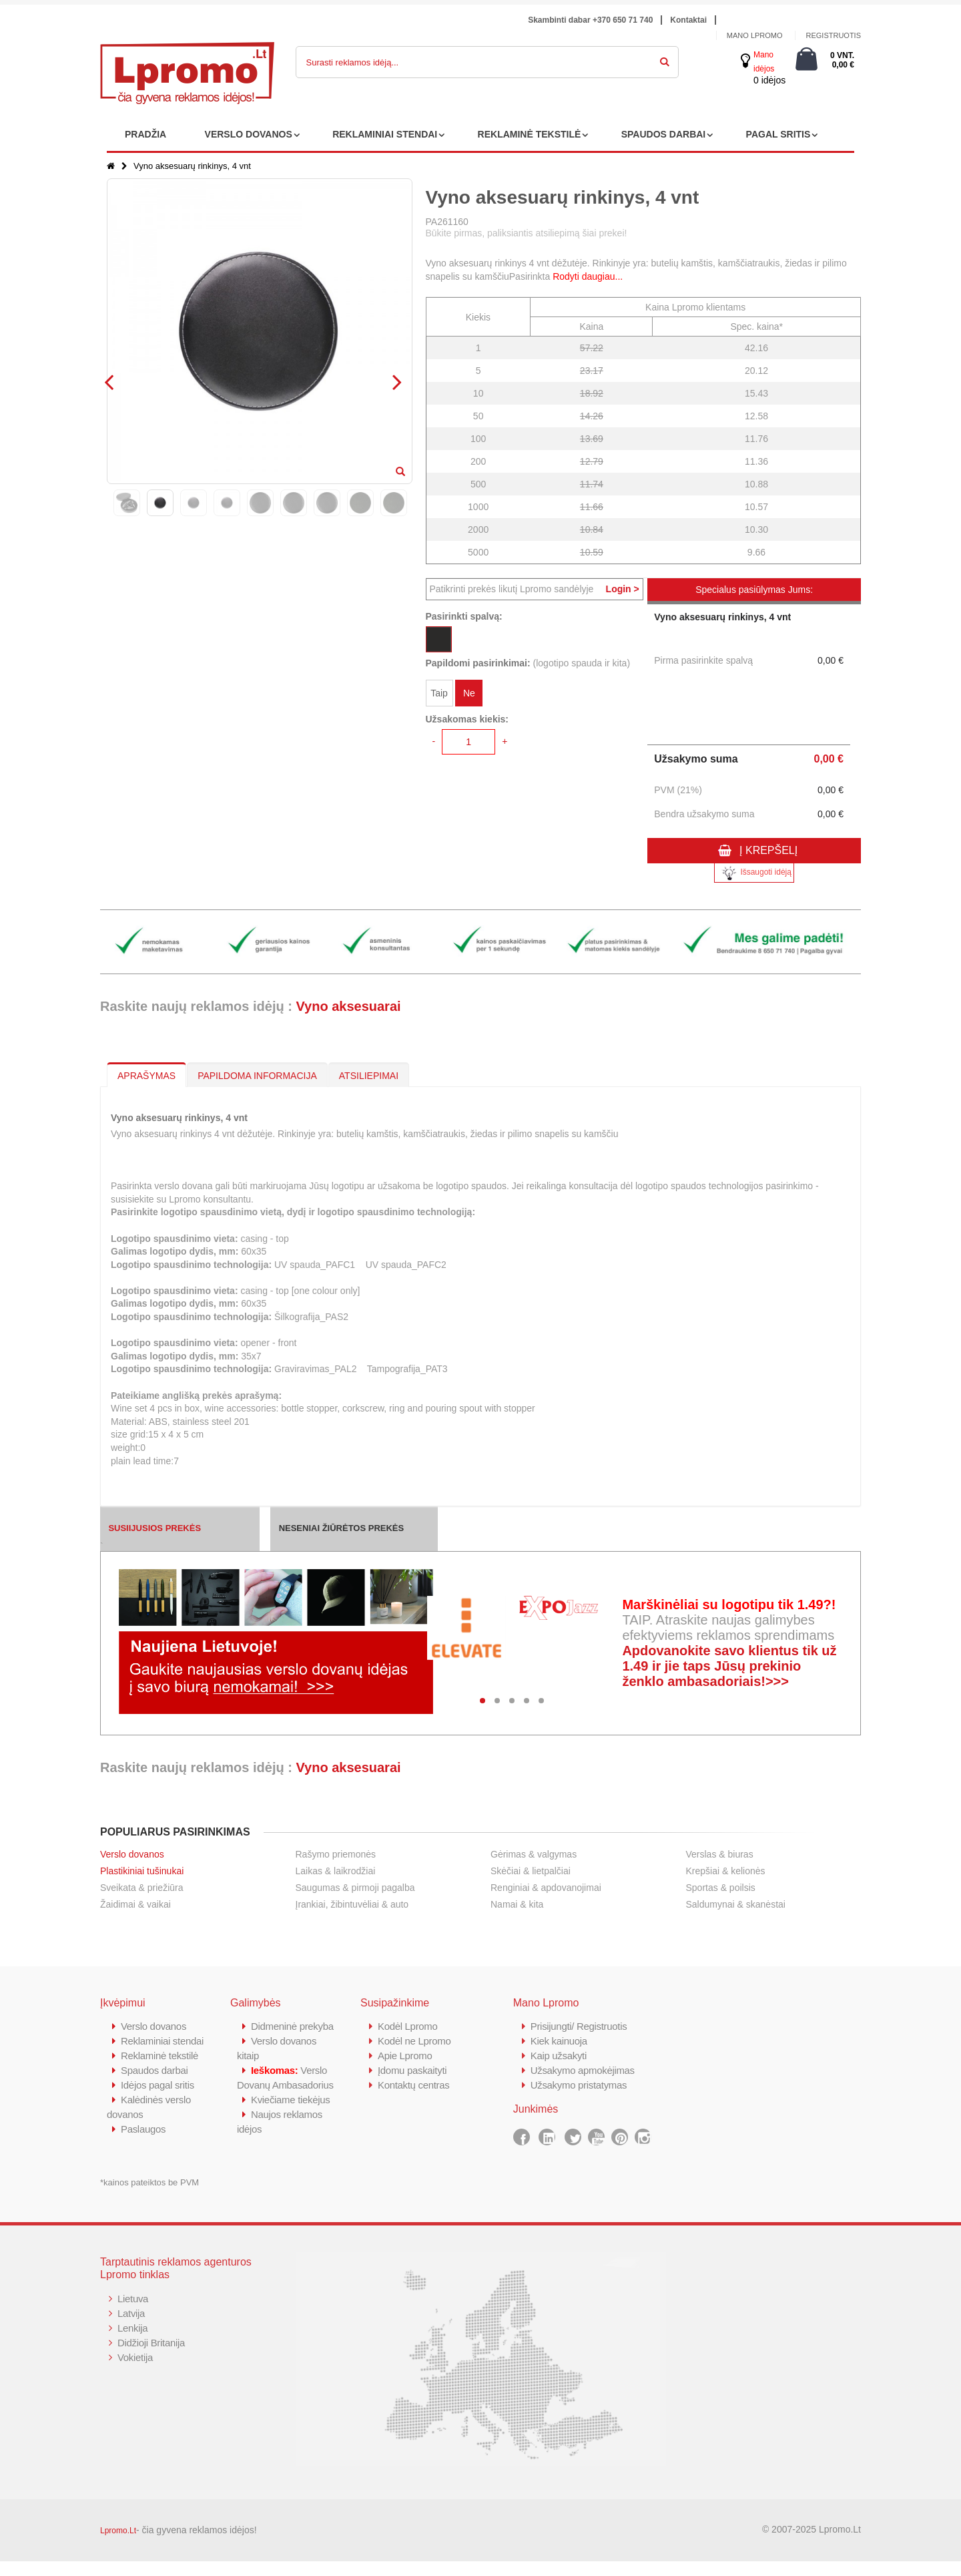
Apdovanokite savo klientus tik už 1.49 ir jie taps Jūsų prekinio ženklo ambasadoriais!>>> (729, 1666)
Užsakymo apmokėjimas (583, 2070)
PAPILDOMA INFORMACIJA (257, 1075)
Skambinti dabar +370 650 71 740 (590, 20)
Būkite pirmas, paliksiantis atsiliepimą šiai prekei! (526, 233)
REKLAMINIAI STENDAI (384, 134)
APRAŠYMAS (146, 1075)
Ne (469, 693)
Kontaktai (688, 20)
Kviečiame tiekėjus (290, 2129)
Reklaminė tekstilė (159, 2070)
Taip (439, 693)
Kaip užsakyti (559, 2055)
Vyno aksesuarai (348, 1006)
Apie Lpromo (405, 2055)
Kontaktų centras (414, 2085)
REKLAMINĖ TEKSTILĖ (529, 134)
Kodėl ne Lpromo (414, 2041)
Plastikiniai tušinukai (142, 1871)
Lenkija (132, 2342)
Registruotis (833, 35)
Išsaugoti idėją (754, 873)
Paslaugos (143, 2143)
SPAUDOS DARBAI (663, 134)
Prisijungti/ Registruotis (579, 2026)
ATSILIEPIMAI (368, 1075)
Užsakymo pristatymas (579, 2085)
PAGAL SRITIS (778, 134)
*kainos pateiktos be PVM (149, 2197)
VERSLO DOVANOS (248, 134)
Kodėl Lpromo (408, 2026)
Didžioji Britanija (151, 2357)
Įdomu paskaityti (412, 2070)
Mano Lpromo (755, 35)
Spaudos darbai (154, 2085)
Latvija (131, 2328)
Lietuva (132, 2313)
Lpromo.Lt (118, 2545)
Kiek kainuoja (559, 2041)
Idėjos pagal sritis (157, 2099)
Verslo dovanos (132, 1854)
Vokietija (135, 2372)
